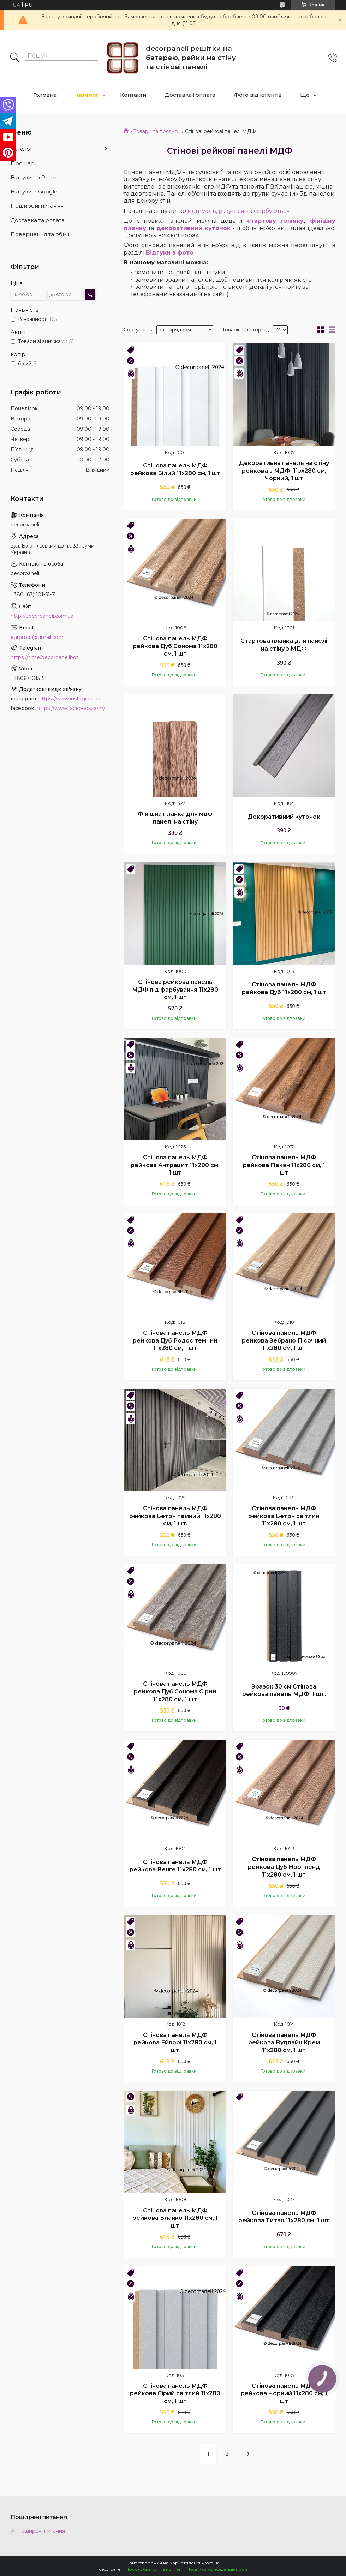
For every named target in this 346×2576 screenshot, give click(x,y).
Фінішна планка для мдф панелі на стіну (175, 818)
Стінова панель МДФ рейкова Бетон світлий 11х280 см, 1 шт (284, 1516)
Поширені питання (37, 205)
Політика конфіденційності (217, 2569)
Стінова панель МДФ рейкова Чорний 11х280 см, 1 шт (284, 2393)
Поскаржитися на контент (155, 2569)
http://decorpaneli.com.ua (42, 616)
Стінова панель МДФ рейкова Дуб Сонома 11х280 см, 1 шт (175, 646)
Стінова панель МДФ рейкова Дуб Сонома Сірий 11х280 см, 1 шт (175, 1691)
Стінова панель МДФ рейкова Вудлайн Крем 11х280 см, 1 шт (284, 2043)
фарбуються (272, 211)
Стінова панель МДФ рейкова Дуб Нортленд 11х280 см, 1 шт (284, 1867)
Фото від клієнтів (258, 94)
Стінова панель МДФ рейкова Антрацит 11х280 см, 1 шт (175, 1165)
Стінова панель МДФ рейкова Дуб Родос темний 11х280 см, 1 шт (175, 1340)
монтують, (202, 211)
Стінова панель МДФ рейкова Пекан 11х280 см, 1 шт (284, 1165)
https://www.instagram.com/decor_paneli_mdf (73, 698)
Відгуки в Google (34, 191)
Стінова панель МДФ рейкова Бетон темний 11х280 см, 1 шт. (175, 1516)
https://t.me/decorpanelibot (44, 657)
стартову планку (275, 220)
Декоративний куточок (284, 816)
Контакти (133, 94)
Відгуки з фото (169, 252)
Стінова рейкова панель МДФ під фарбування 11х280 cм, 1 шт (175, 989)
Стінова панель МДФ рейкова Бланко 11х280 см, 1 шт (175, 2218)
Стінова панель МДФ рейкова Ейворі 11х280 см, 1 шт (175, 2043)
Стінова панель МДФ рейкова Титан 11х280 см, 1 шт (283, 2217)
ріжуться (231, 211)
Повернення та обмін (41, 234)
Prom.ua (210, 2562)
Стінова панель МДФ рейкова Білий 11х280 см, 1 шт (175, 469)
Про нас (22, 163)
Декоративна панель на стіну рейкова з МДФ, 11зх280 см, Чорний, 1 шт (284, 471)
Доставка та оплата (38, 220)
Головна (45, 94)
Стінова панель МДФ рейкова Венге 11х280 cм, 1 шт (175, 1866)
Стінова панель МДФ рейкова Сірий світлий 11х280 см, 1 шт (175, 2393)
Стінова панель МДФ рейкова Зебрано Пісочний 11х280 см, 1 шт (284, 1340)
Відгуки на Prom (33, 177)
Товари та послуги (156, 131)
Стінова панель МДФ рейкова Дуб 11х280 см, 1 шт (284, 988)
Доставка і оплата (190, 94)
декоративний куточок (193, 228)
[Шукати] (15, 58)
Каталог (87, 94)
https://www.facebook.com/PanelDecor (73, 708)
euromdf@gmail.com (37, 637)
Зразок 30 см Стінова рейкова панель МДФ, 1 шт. (284, 1690)
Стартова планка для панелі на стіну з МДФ (283, 645)
